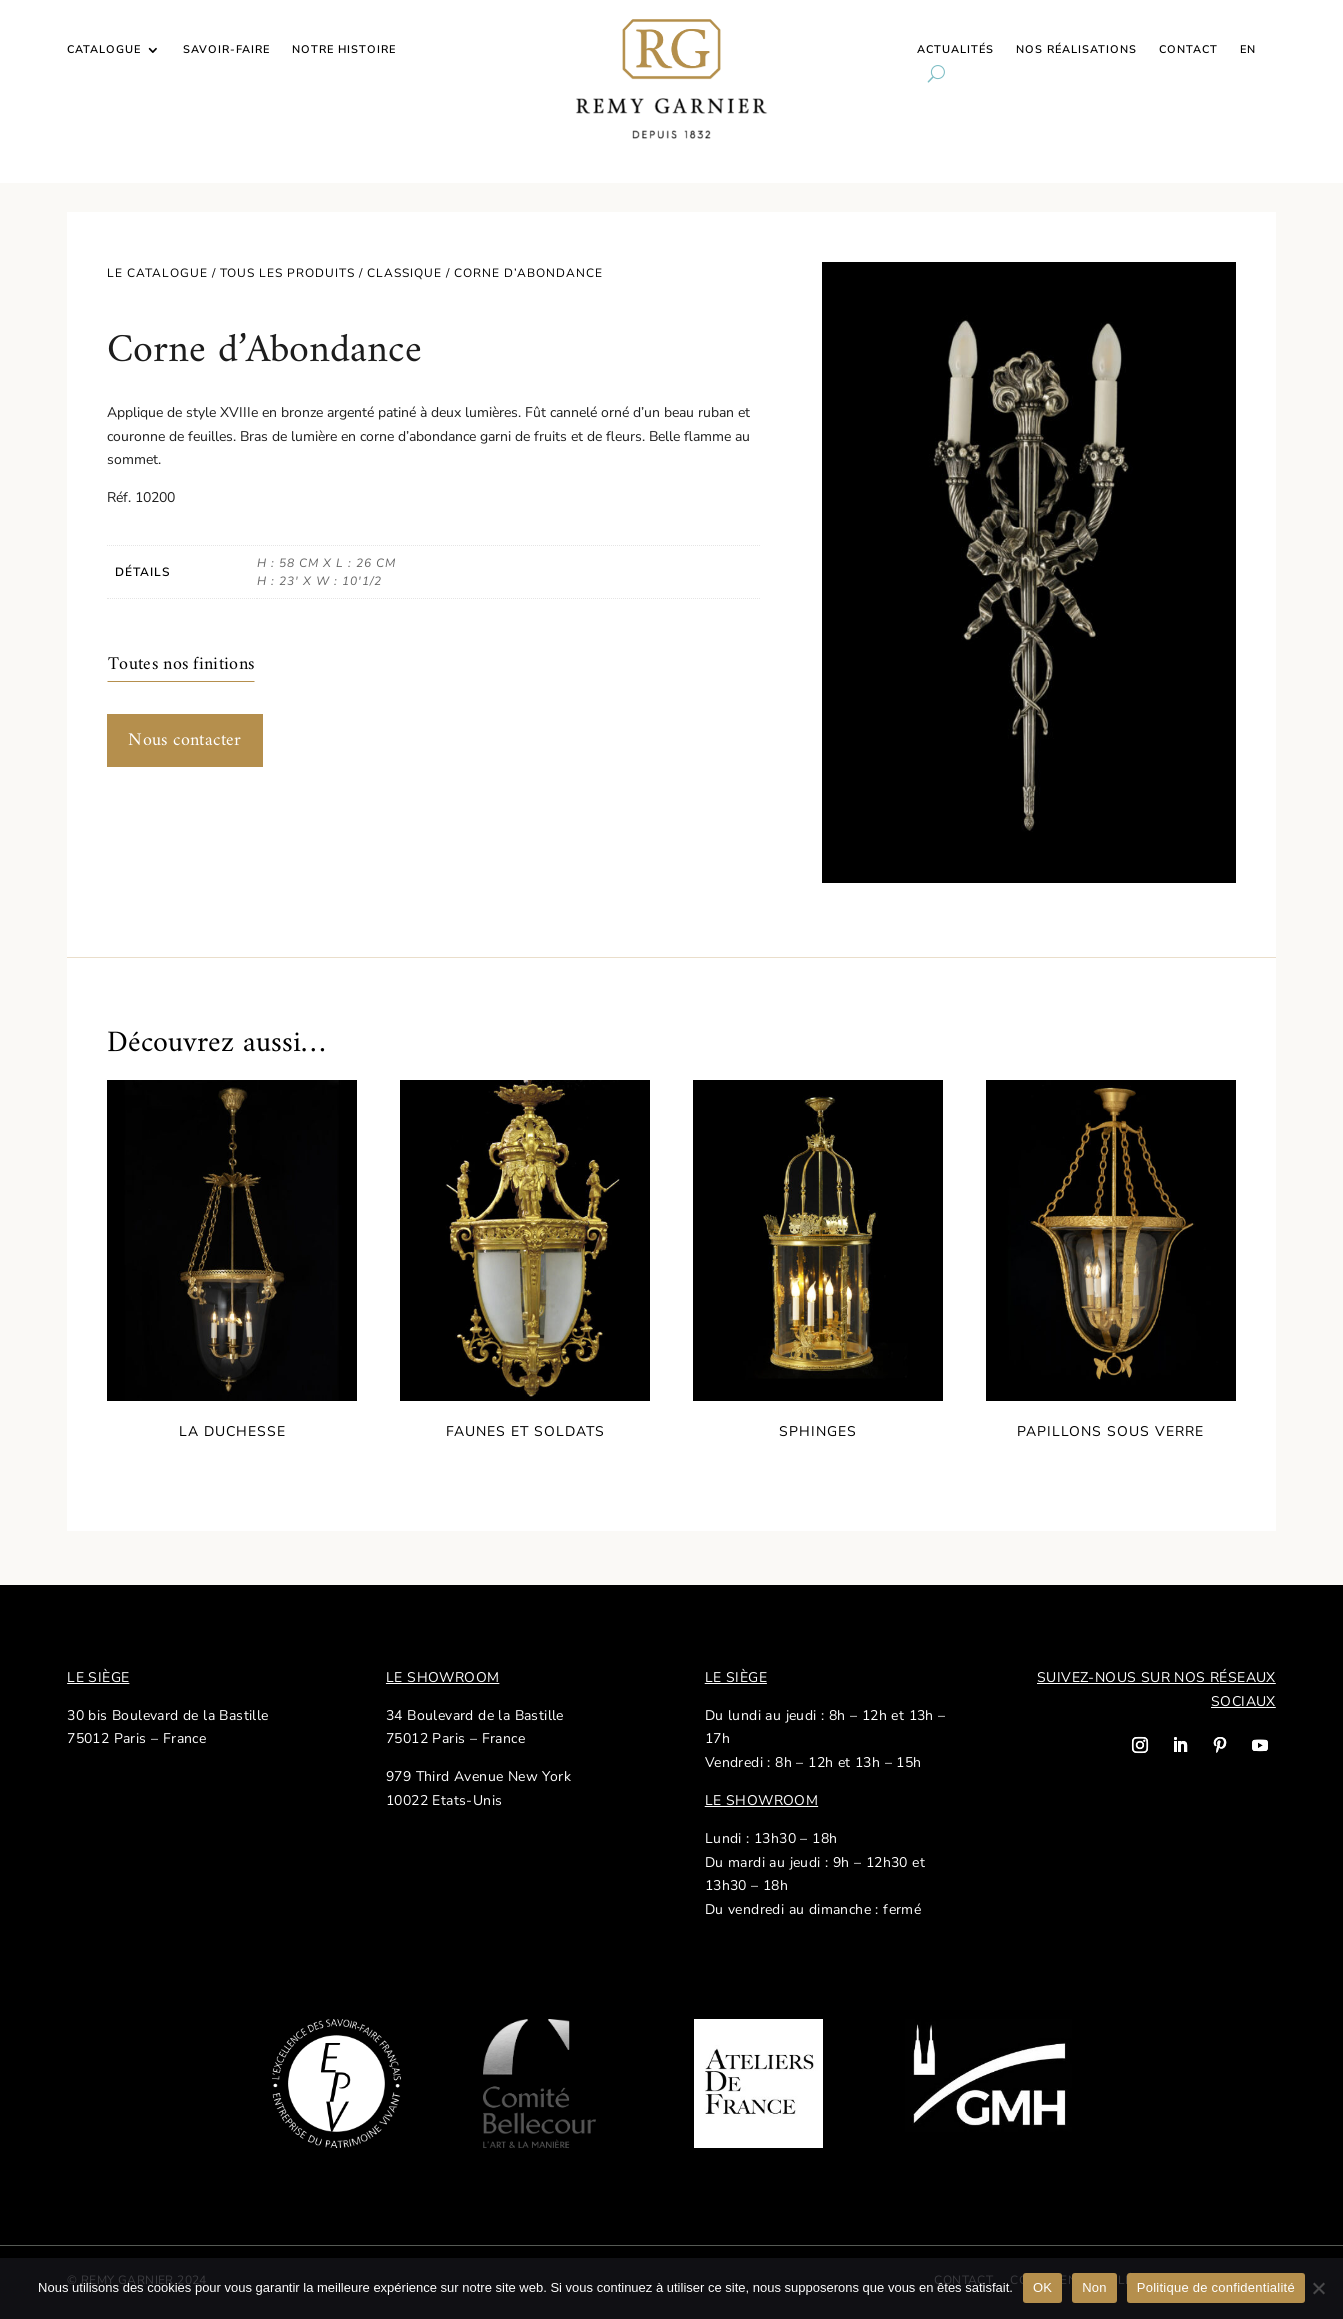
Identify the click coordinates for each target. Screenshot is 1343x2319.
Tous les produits (287, 273)
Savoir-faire (226, 50)
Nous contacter (185, 740)
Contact (1188, 50)
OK (1042, 2287)
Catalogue (104, 50)
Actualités (955, 50)
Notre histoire (344, 50)
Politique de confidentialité (1216, 2287)
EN (1248, 50)
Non (1094, 2287)
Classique (404, 273)
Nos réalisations (1076, 50)
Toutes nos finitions (181, 664)
